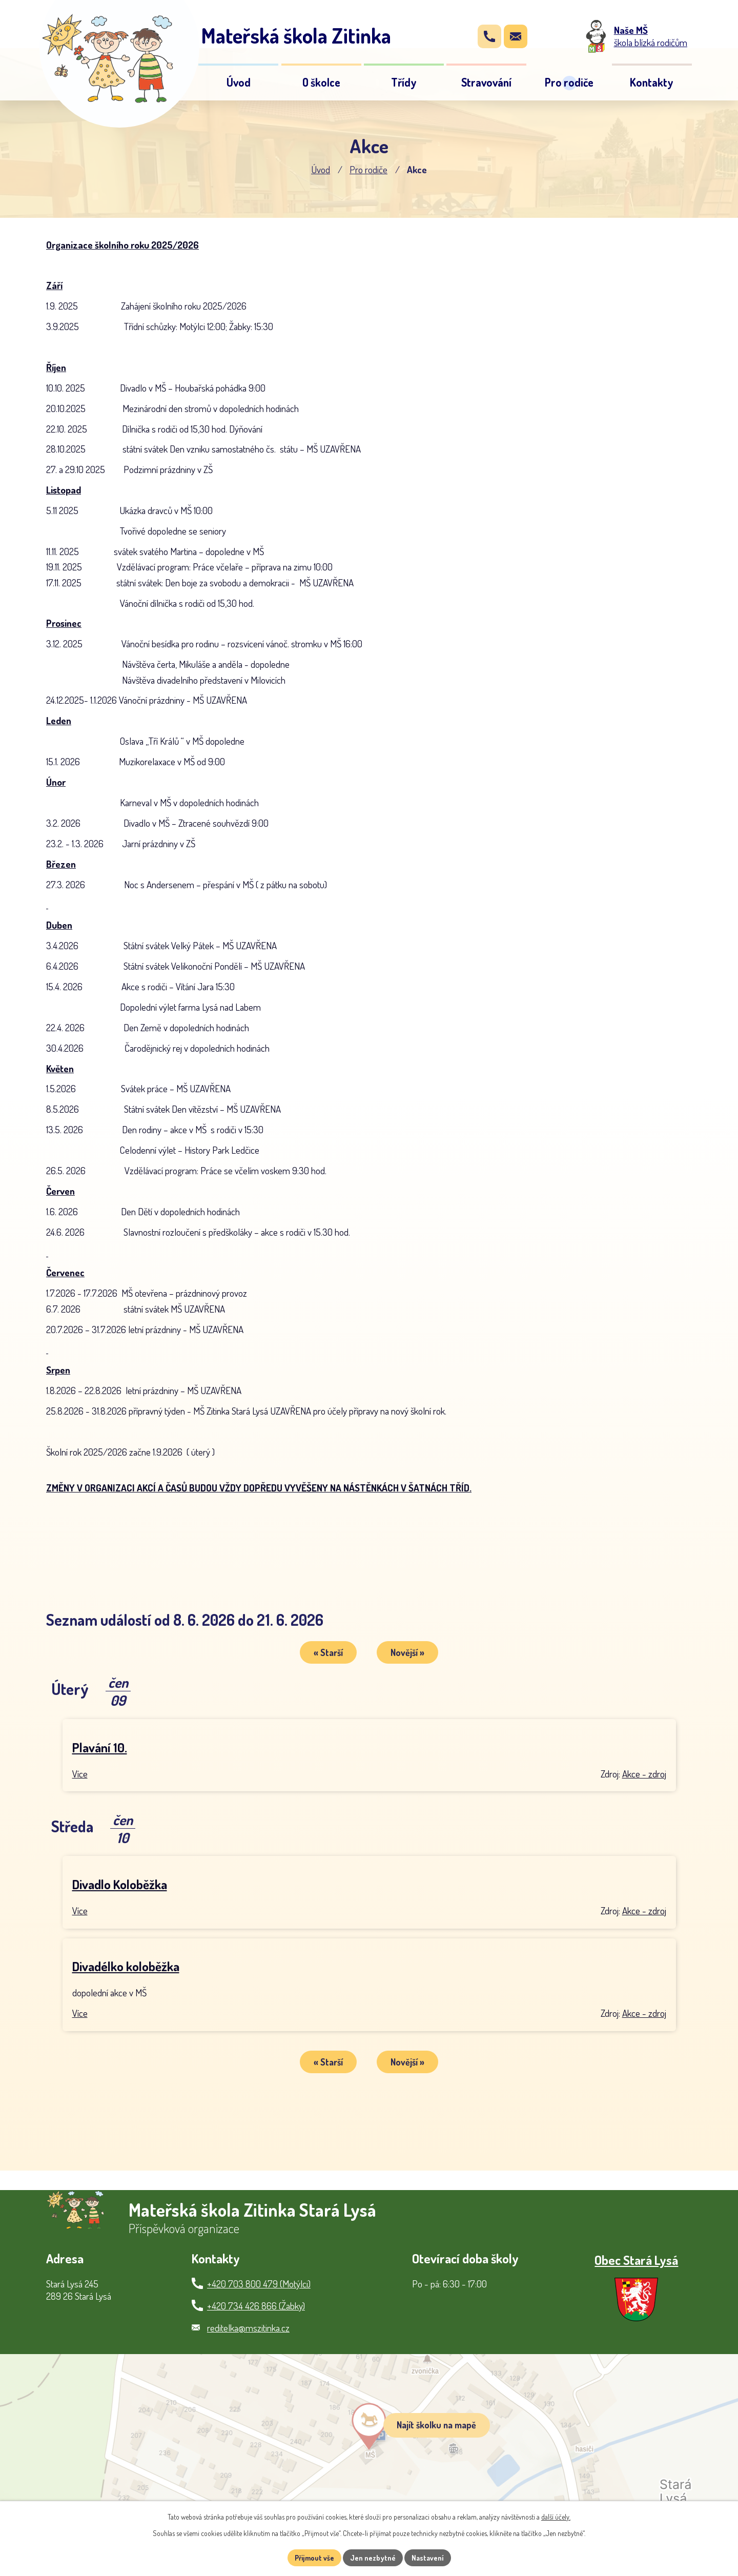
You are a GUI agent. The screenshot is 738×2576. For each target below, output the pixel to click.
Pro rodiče (368, 169)
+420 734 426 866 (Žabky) (256, 2305)
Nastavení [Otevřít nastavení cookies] (428, 2557)
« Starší (328, 1652)
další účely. (555, 2516)
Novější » (407, 1652)
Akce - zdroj (644, 1773)
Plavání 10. (99, 1747)
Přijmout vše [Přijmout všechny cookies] (314, 2557)
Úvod (320, 169)
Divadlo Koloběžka (119, 1884)
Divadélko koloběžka (125, 1966)
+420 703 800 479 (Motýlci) (259, 2283)
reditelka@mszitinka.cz (248, 2327)
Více (80, 1773)
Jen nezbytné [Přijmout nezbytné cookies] (373, 2557)
